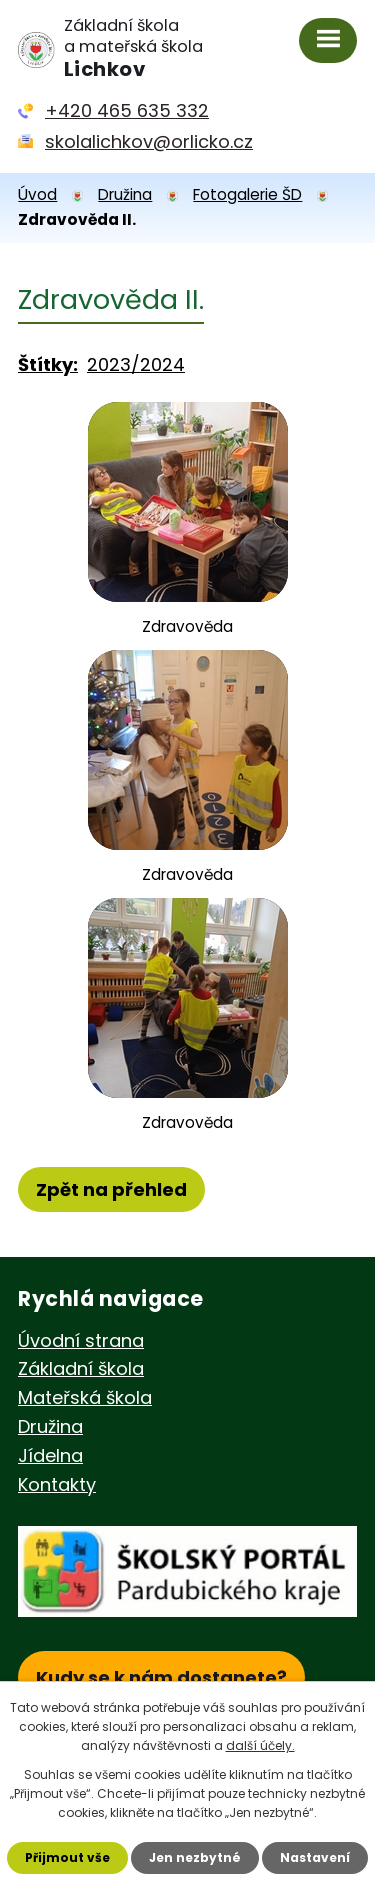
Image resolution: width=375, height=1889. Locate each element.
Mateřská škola (85, 1397)
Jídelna (50, 1455)
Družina (125, 194)
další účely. (260, 1745)
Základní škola (81, 1368)
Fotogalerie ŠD (247, 194)
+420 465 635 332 (127, 110)
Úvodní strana (81, 1340)
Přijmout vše (67, 1857)
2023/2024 (136, 364)
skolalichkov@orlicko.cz (149, 141)
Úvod (37, 194)
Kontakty (57, 1484)
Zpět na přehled (111, 1189)
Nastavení (315, 1857)
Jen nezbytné (195, 1857)
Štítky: (48, 364)
